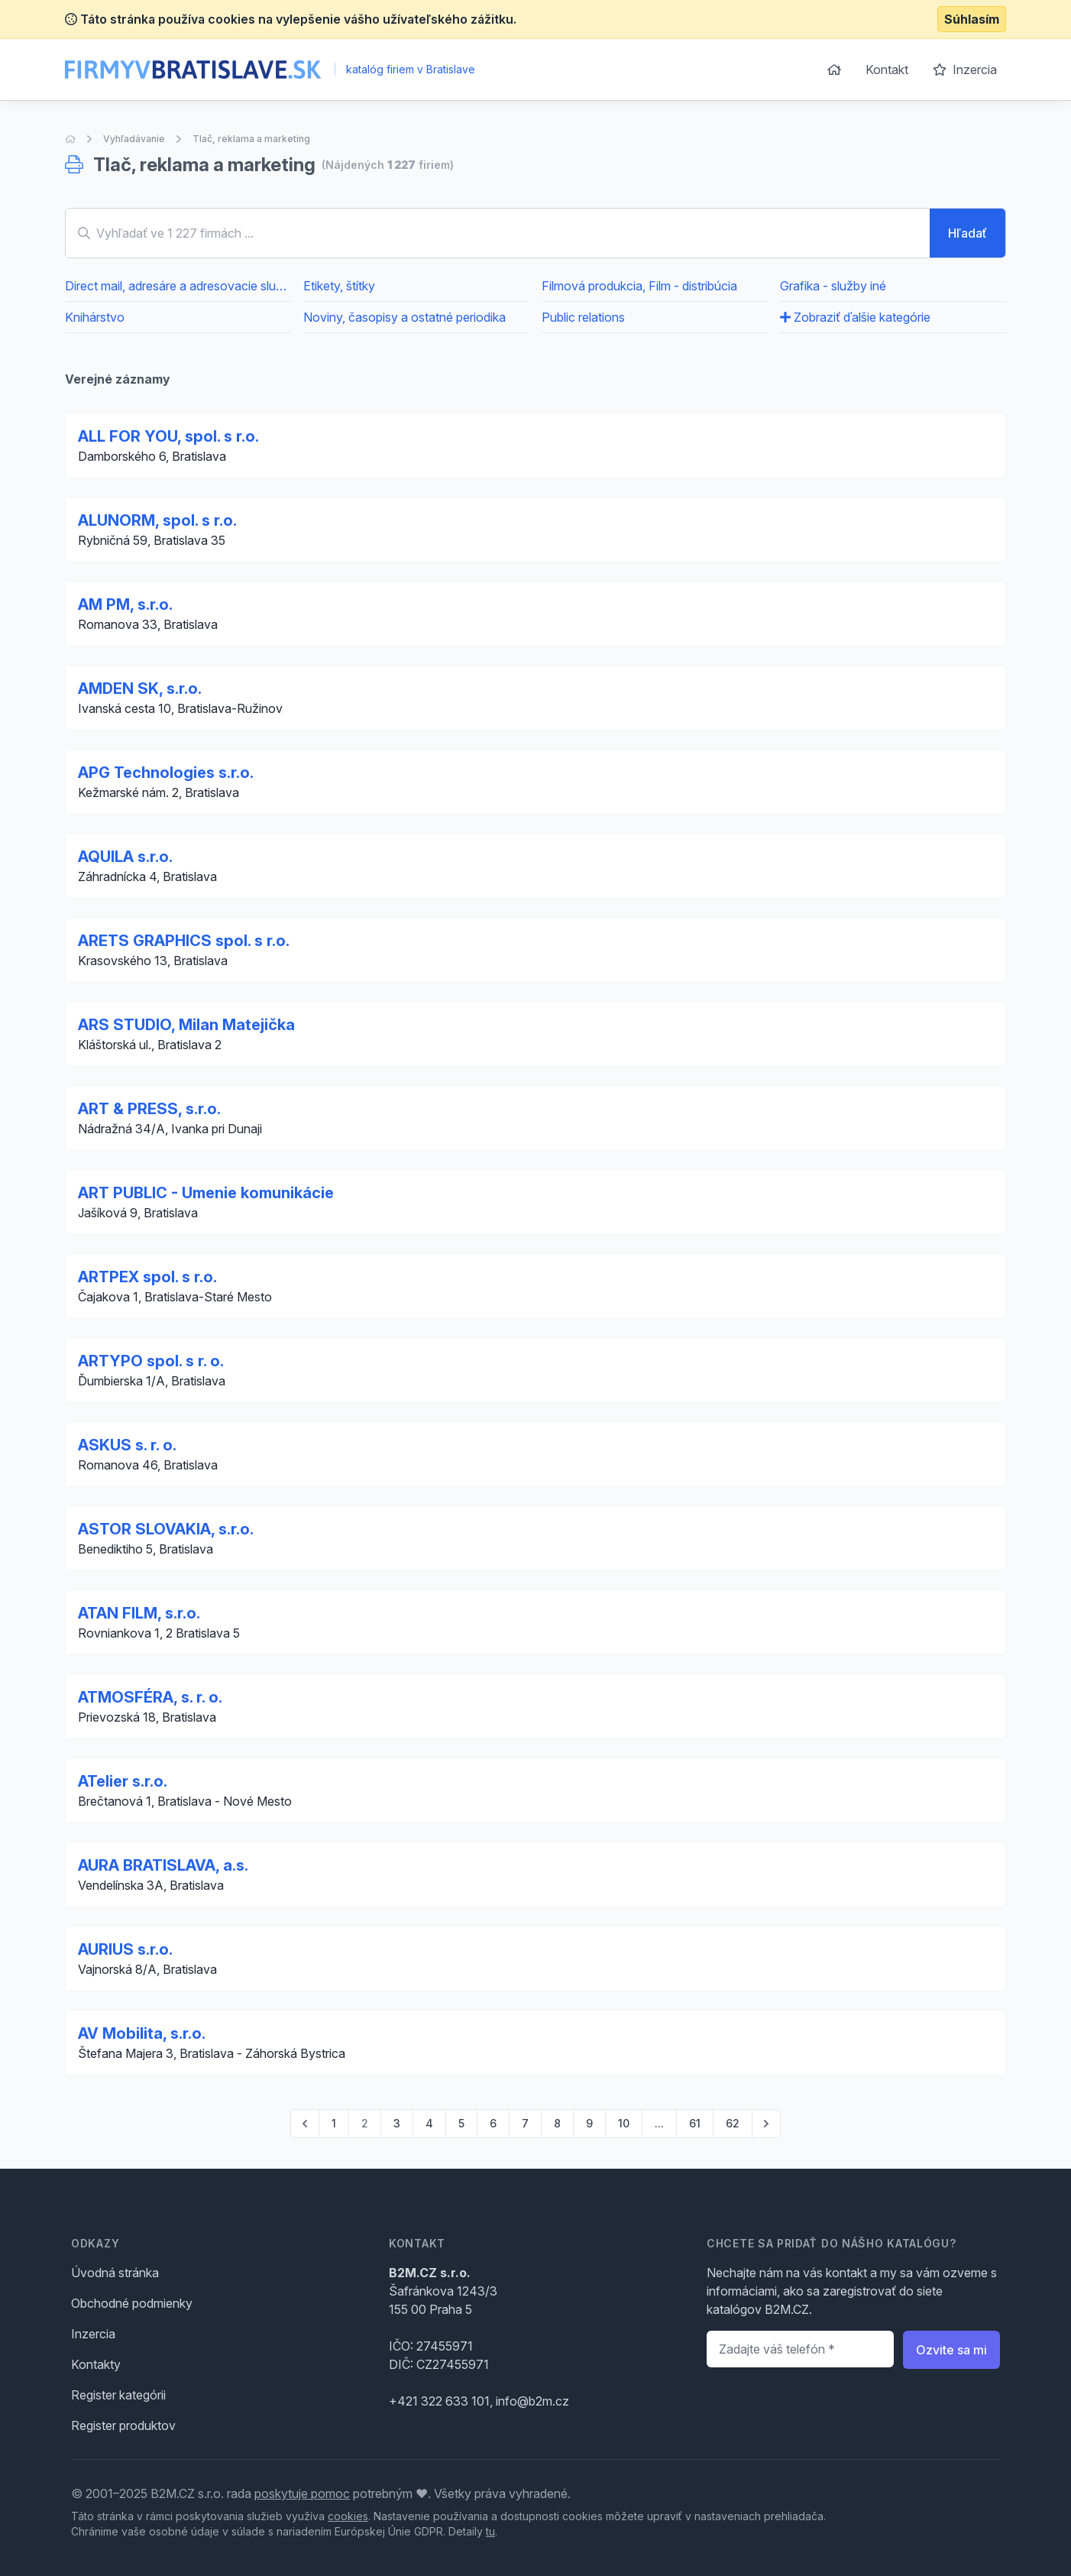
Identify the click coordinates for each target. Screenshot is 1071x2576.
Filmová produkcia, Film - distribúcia (639, 285)
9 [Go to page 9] (589, 2123)
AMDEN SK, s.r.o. (140, 688)
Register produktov (123, 2425)
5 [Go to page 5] (461, 2123)
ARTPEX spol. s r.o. (147, 1277)
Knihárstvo (95, 317)
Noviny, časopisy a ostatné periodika (404, 317)
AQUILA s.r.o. (125, 856)
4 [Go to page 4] (429, 2123)
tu (490, 2531)
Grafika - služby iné (833, 285)
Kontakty (96, 2364)
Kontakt (887, 69)
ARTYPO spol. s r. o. (151, 1361)
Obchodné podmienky (132, 2303)
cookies (348, 2516)
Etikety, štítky (339, 285)
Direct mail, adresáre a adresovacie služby (178, 285)
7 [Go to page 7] (525, 2123)
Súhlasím (971, 19)
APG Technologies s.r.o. (166, 772)
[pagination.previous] (304, 2123)
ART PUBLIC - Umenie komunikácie (206, 1193)
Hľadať (967, 233)
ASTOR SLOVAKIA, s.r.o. (166, 1529)
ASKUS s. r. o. (127, 1445)
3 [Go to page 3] (396, 2123)
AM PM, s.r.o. (125, 604)
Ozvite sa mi (951, 2349)
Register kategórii (118, 2395)
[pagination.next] (766, 2123)
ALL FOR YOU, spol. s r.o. (168, 436)
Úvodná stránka (115, 2272)
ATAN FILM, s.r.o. (139, 1613)
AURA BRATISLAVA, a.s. (163, 1865)
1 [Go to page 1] (334, 2123)
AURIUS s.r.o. (125, 1949)
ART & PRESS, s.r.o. (149, 1109)
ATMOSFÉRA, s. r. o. (150, 1697)
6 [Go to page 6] (493, 2123)
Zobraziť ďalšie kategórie (855, 317)
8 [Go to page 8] (557, 2123)
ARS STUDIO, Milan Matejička (186, 1025)
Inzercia (965, 69)
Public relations (583, 317)
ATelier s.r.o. (122, 1781)
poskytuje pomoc (302, 2493)
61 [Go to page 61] (695, 2123)
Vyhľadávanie (134, 138)
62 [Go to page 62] (732, 2123)
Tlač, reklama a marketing (251, 138)
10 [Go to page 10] (623, 2123)
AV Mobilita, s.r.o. (141, 2033)
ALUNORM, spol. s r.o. (157, 520)
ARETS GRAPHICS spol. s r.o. (184, 941)
